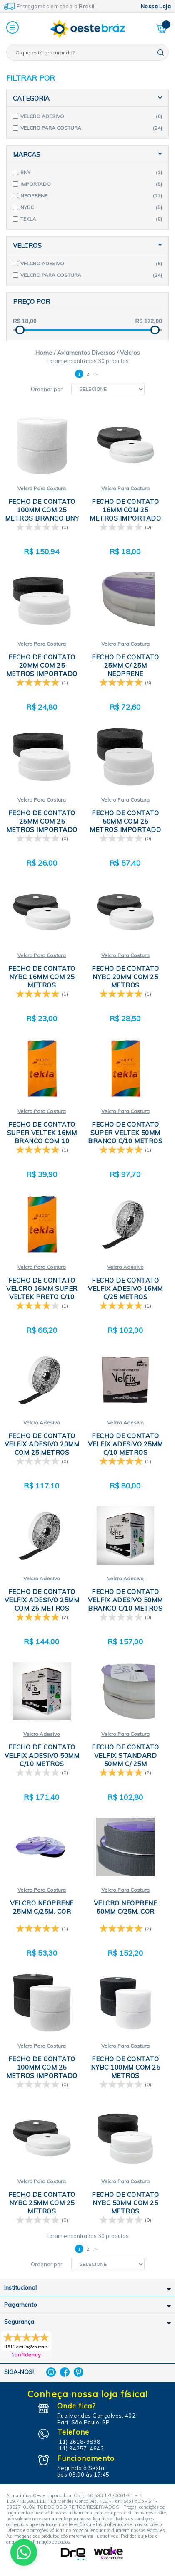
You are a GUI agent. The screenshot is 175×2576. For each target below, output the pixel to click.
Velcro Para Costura (42, 488)
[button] (12, 28)
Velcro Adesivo (125, 1267)
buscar (161, 52)
